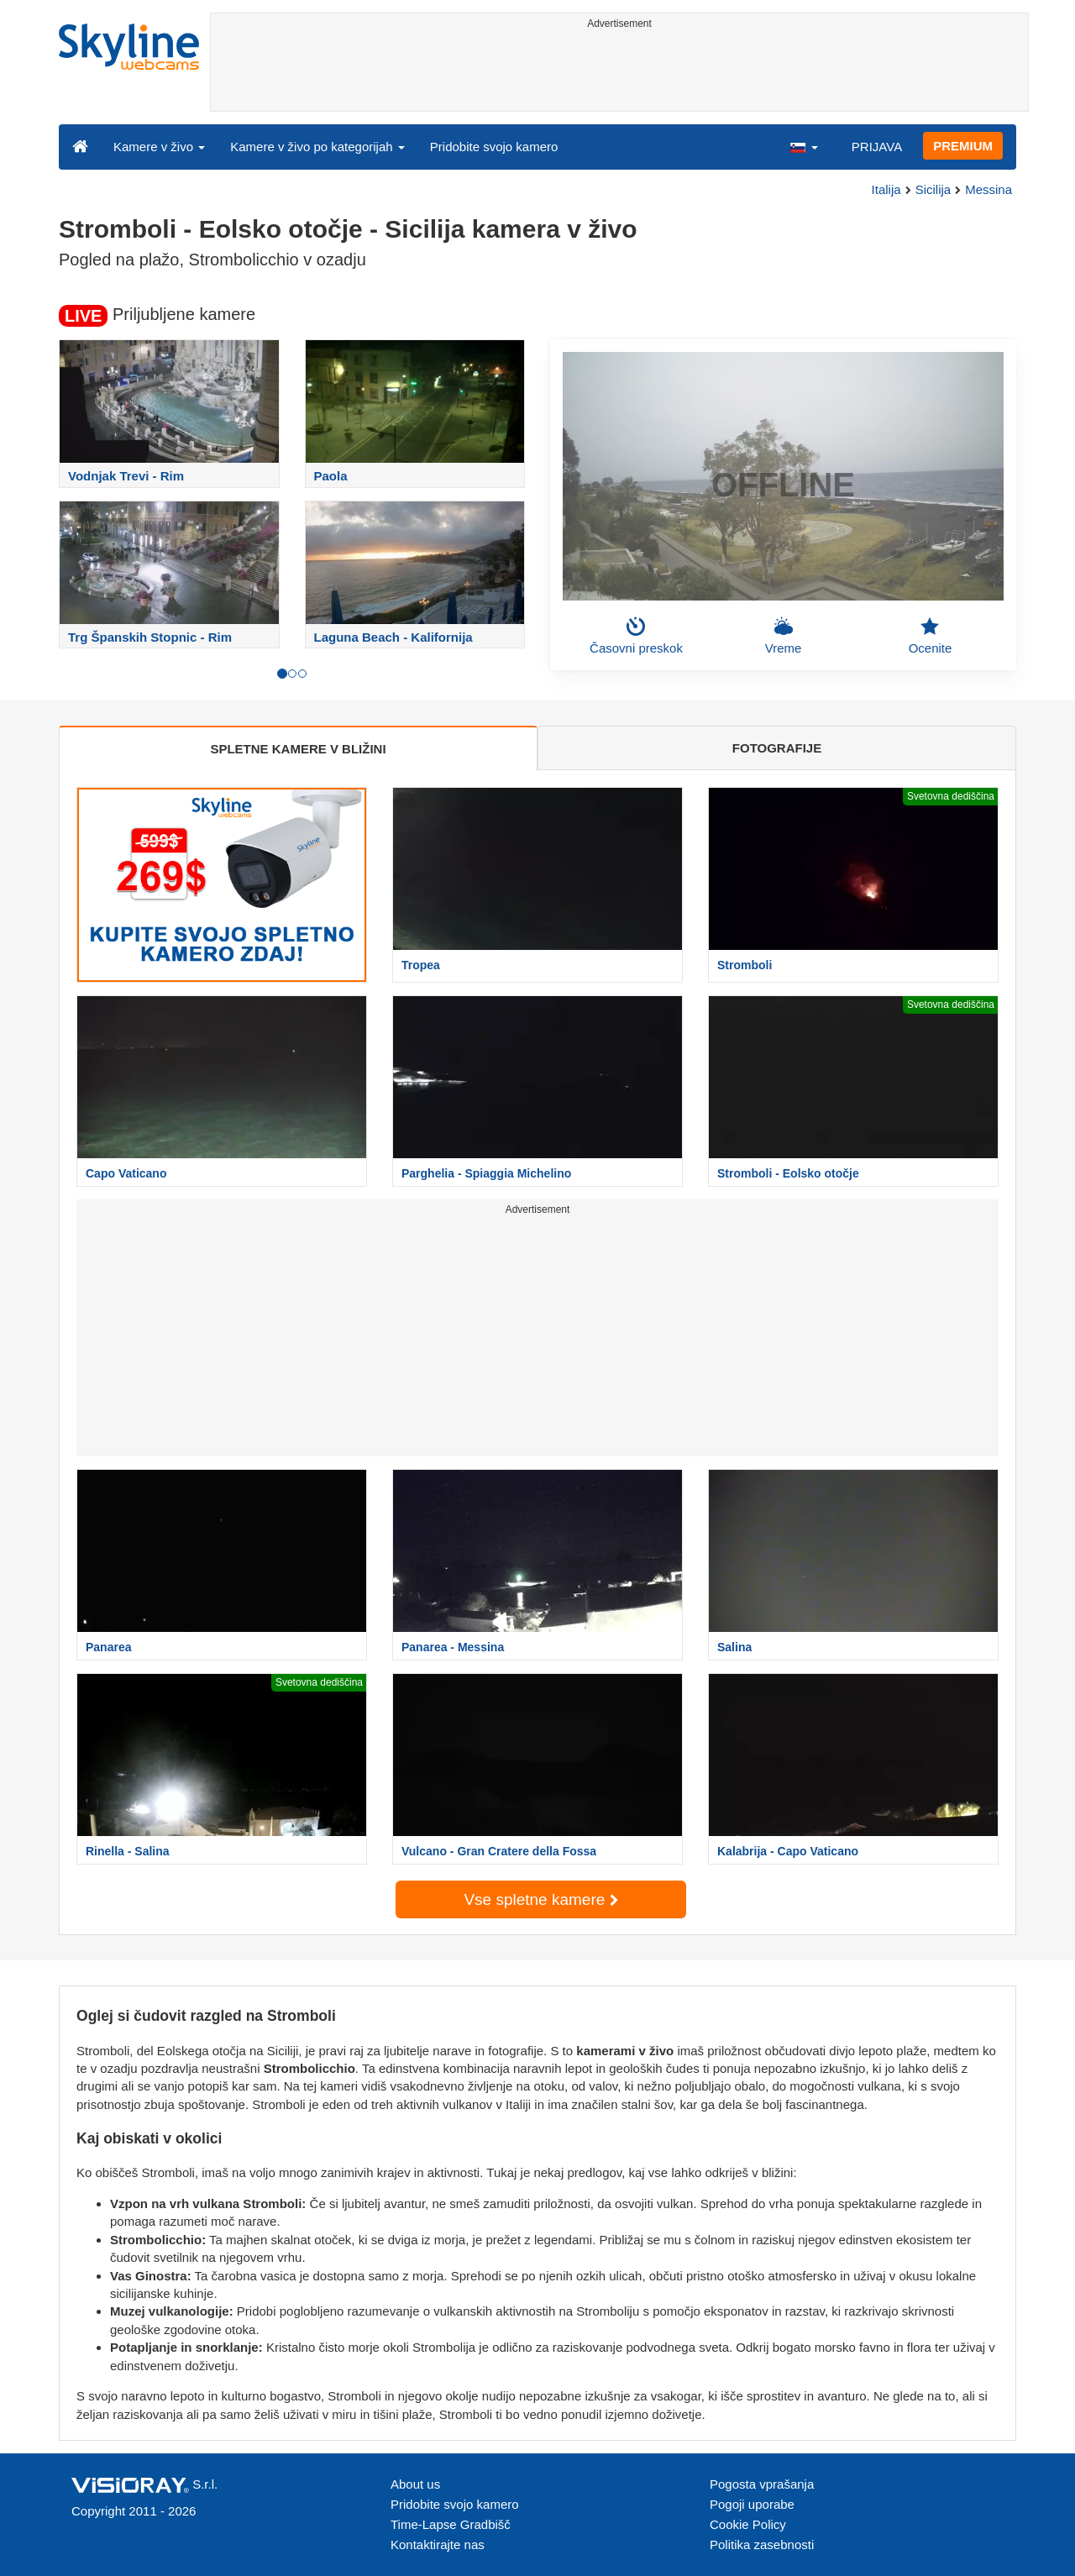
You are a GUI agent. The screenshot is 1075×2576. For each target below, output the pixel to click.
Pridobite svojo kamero (494, 146)
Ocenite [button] (930, 635)
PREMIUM (963, 146)
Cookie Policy (748, 2524)
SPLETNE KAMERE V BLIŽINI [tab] (297, 749)
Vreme (783, 635)
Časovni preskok (636, 635)
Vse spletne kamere (540, 1899)
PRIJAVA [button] (877, 146)
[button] (804, 146)
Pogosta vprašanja (762, 2484)
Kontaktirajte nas (438, 2544)
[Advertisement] (619, 73)
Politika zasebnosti (762, 2544)
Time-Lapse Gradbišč (451, 2524)
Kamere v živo (159, 146)
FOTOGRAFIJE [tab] (776, 748)
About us (415, 2484)
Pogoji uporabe (752, 2504)
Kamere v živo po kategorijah (317, 146)
